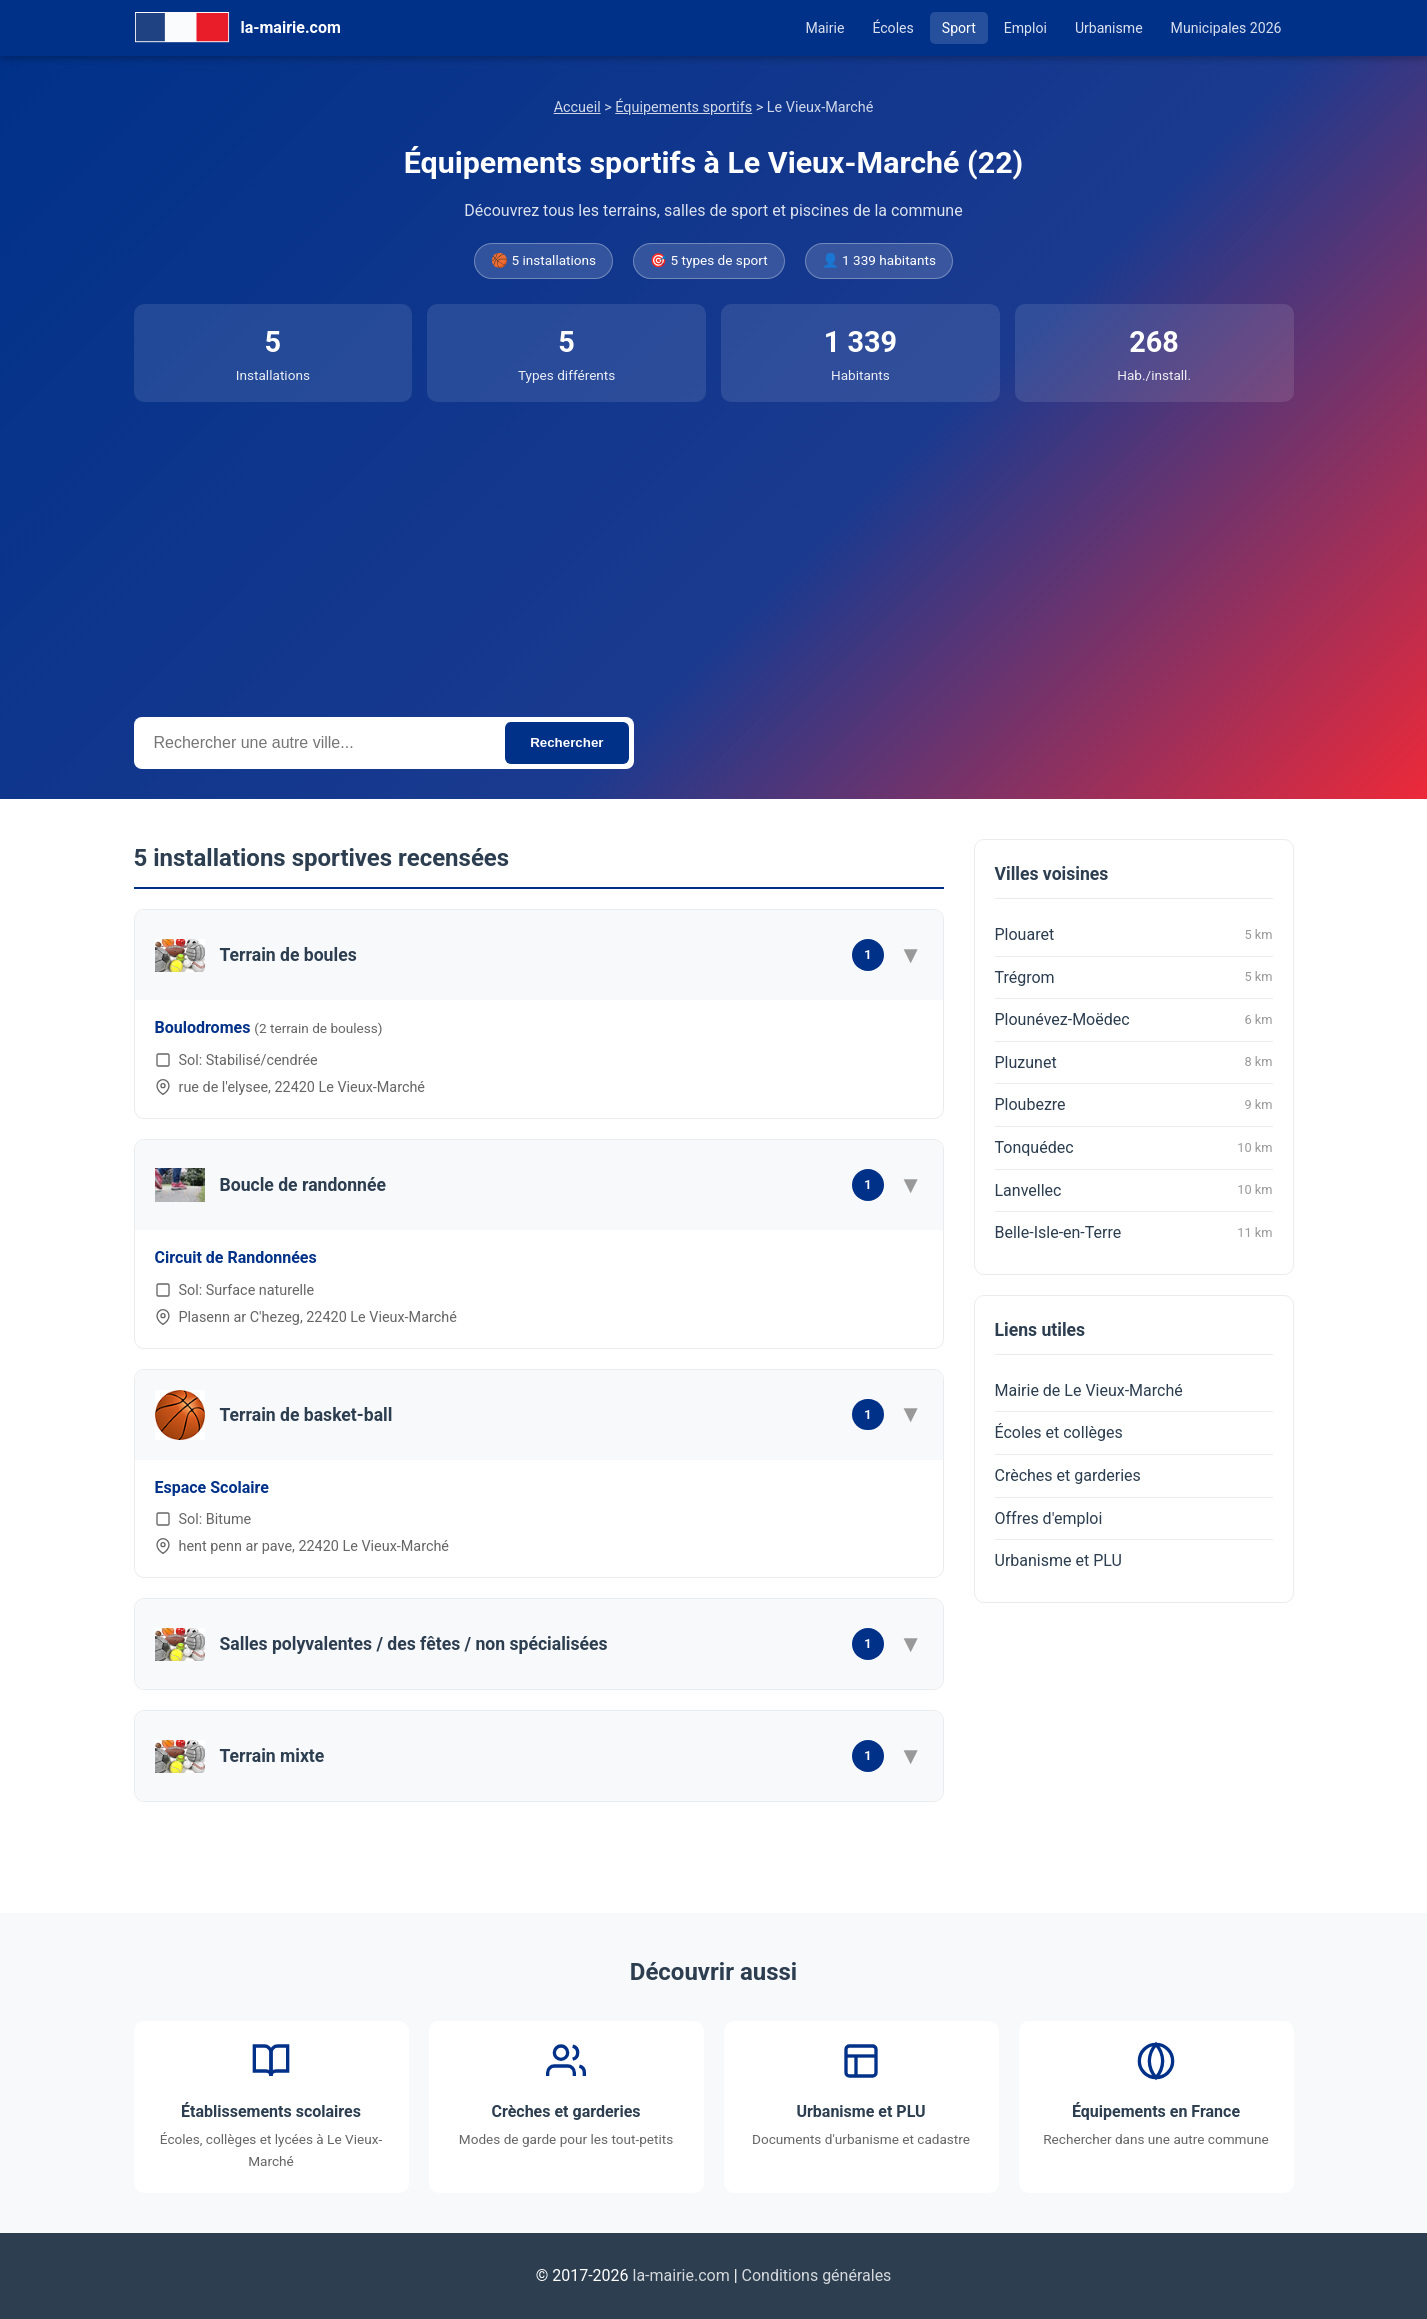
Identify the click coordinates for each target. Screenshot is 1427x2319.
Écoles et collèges (1059, 1432)
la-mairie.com (681, 2275)
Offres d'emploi (1049, 1518)
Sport (959, 28)
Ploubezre (1134, 1105)
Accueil (577, 107)
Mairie (824, 28)
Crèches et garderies (1068, 1475)
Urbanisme (1109, 28)
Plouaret (1134, 935)
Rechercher (566, 742)
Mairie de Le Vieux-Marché (1089, 1390)
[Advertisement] (714, 552)
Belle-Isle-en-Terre (1134, 1233)
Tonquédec (1134, 1148)
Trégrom (1134, 977)
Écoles (892, 28)
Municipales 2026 (1226, 28)
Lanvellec (1134, 1190)
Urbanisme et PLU (1058, 1560)
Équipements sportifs (683, 107)
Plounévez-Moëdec (1134, 1020)
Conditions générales (817, 2275)
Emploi (1025, 28)
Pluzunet (1134, 1062)
